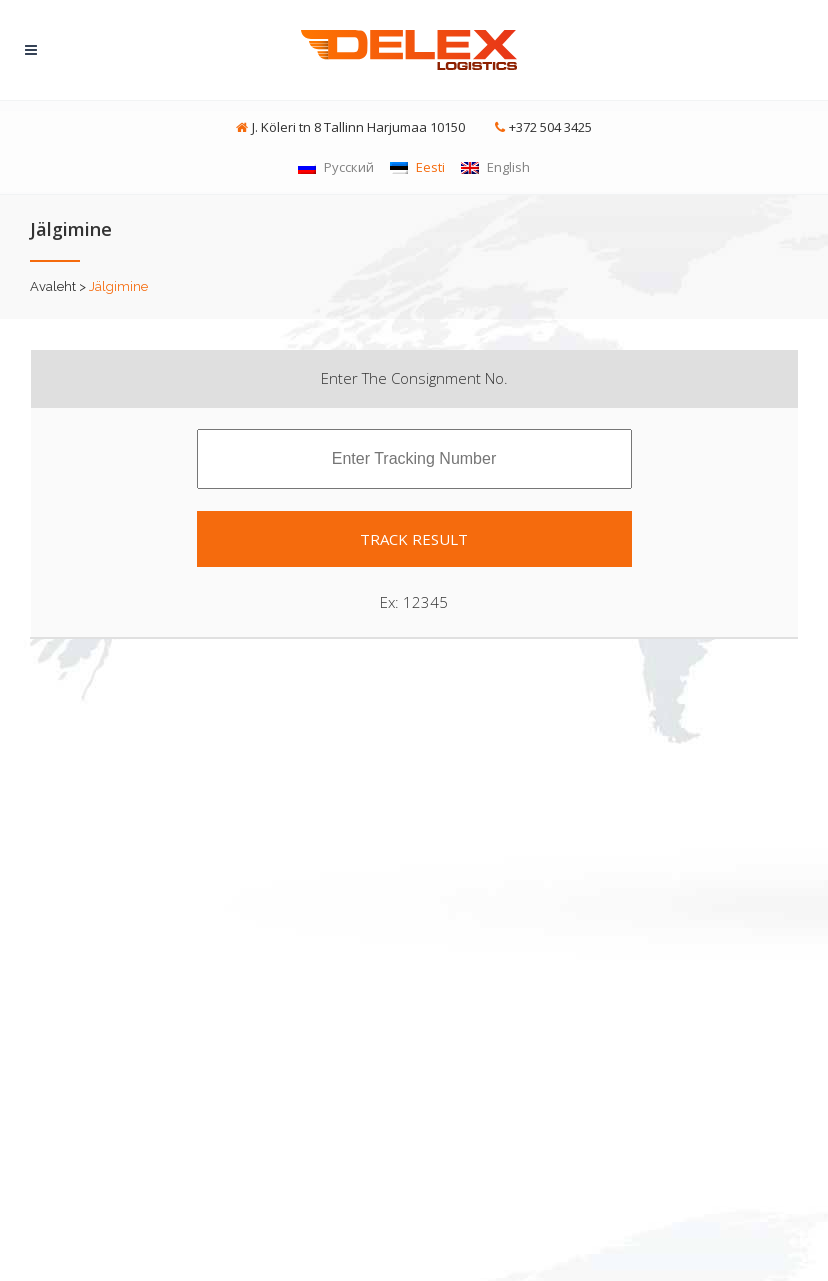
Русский (336, 167)
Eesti (417, 167)
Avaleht (53, 286)
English (495, 167)
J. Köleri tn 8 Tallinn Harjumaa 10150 (358, 127)
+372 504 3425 (550, 127)
